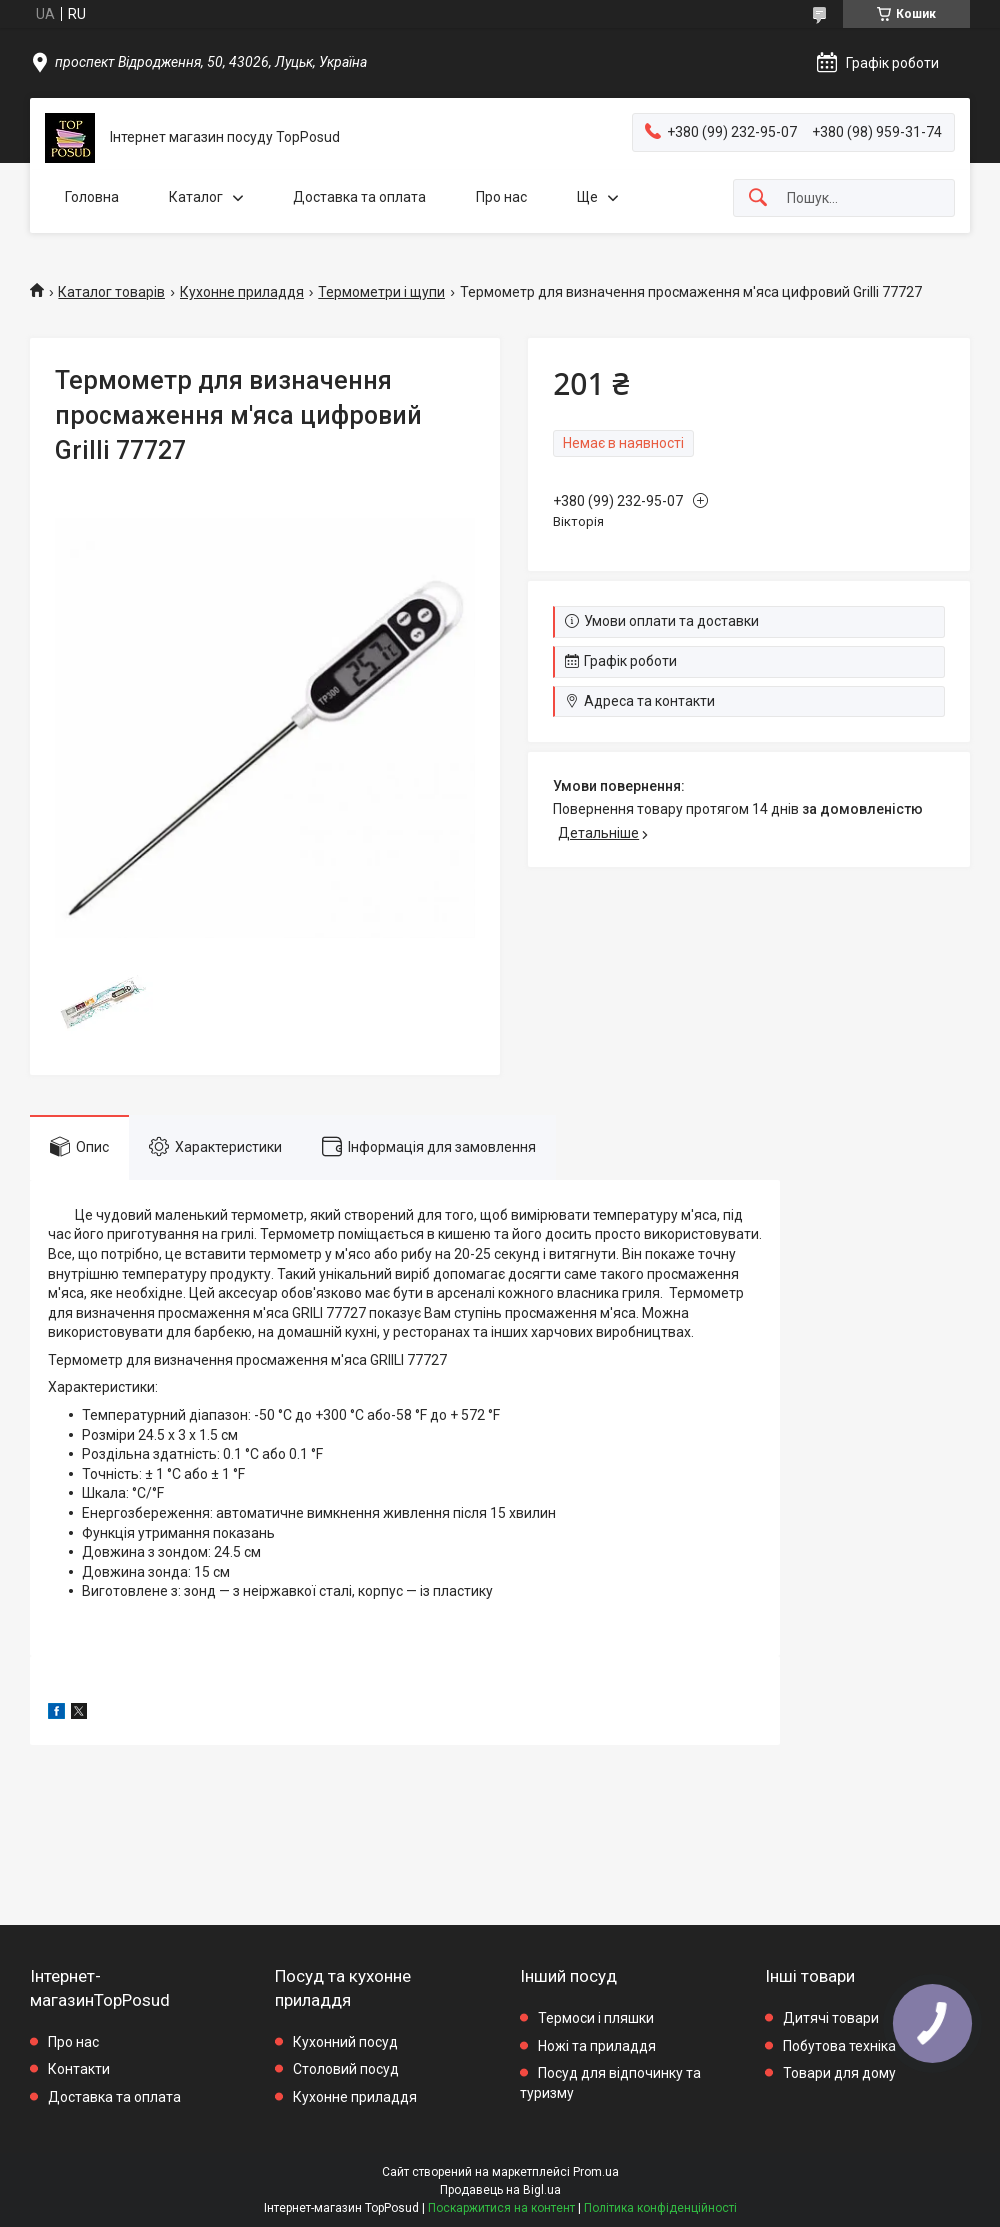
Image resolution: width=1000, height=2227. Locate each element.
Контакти (79, 2069)
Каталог (196, 197)
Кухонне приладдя (242, 292)
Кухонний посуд (345, 2042)
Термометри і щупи (381, 292)
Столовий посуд (346, 2069)
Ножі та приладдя (597, 2046)
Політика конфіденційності (660, 2208)
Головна (92, 197)
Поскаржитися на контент (501, 2208)
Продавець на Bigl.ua (500, 2190)
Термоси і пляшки (596, 2018)
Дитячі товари (831, 2018)
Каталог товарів (111, 292)
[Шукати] (758, 198)
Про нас (501, 197)
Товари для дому (839, 2073)
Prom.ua (596, 2172)
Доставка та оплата (359, 197)
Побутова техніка (839, 2046)
